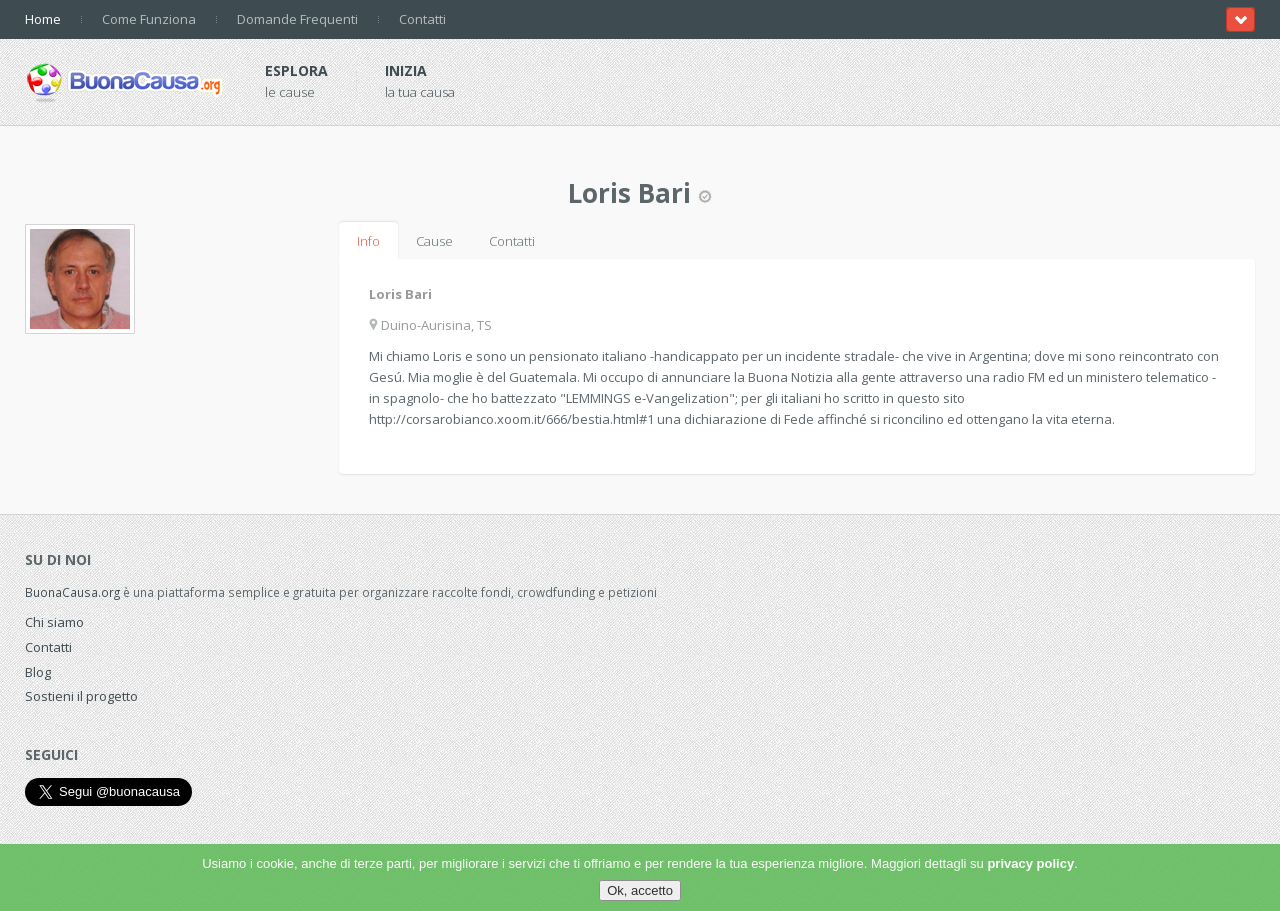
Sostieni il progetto (81, 696)
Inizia (406, 70)
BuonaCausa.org (72, 592)
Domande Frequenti (297, 19)
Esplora (296, 70)
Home (43, 19)
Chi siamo (54, 622)
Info (368, 241)
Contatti (422, 19)
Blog (38, 672)
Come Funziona (149, 19)
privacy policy (1030, 863)
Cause (434, 241)
